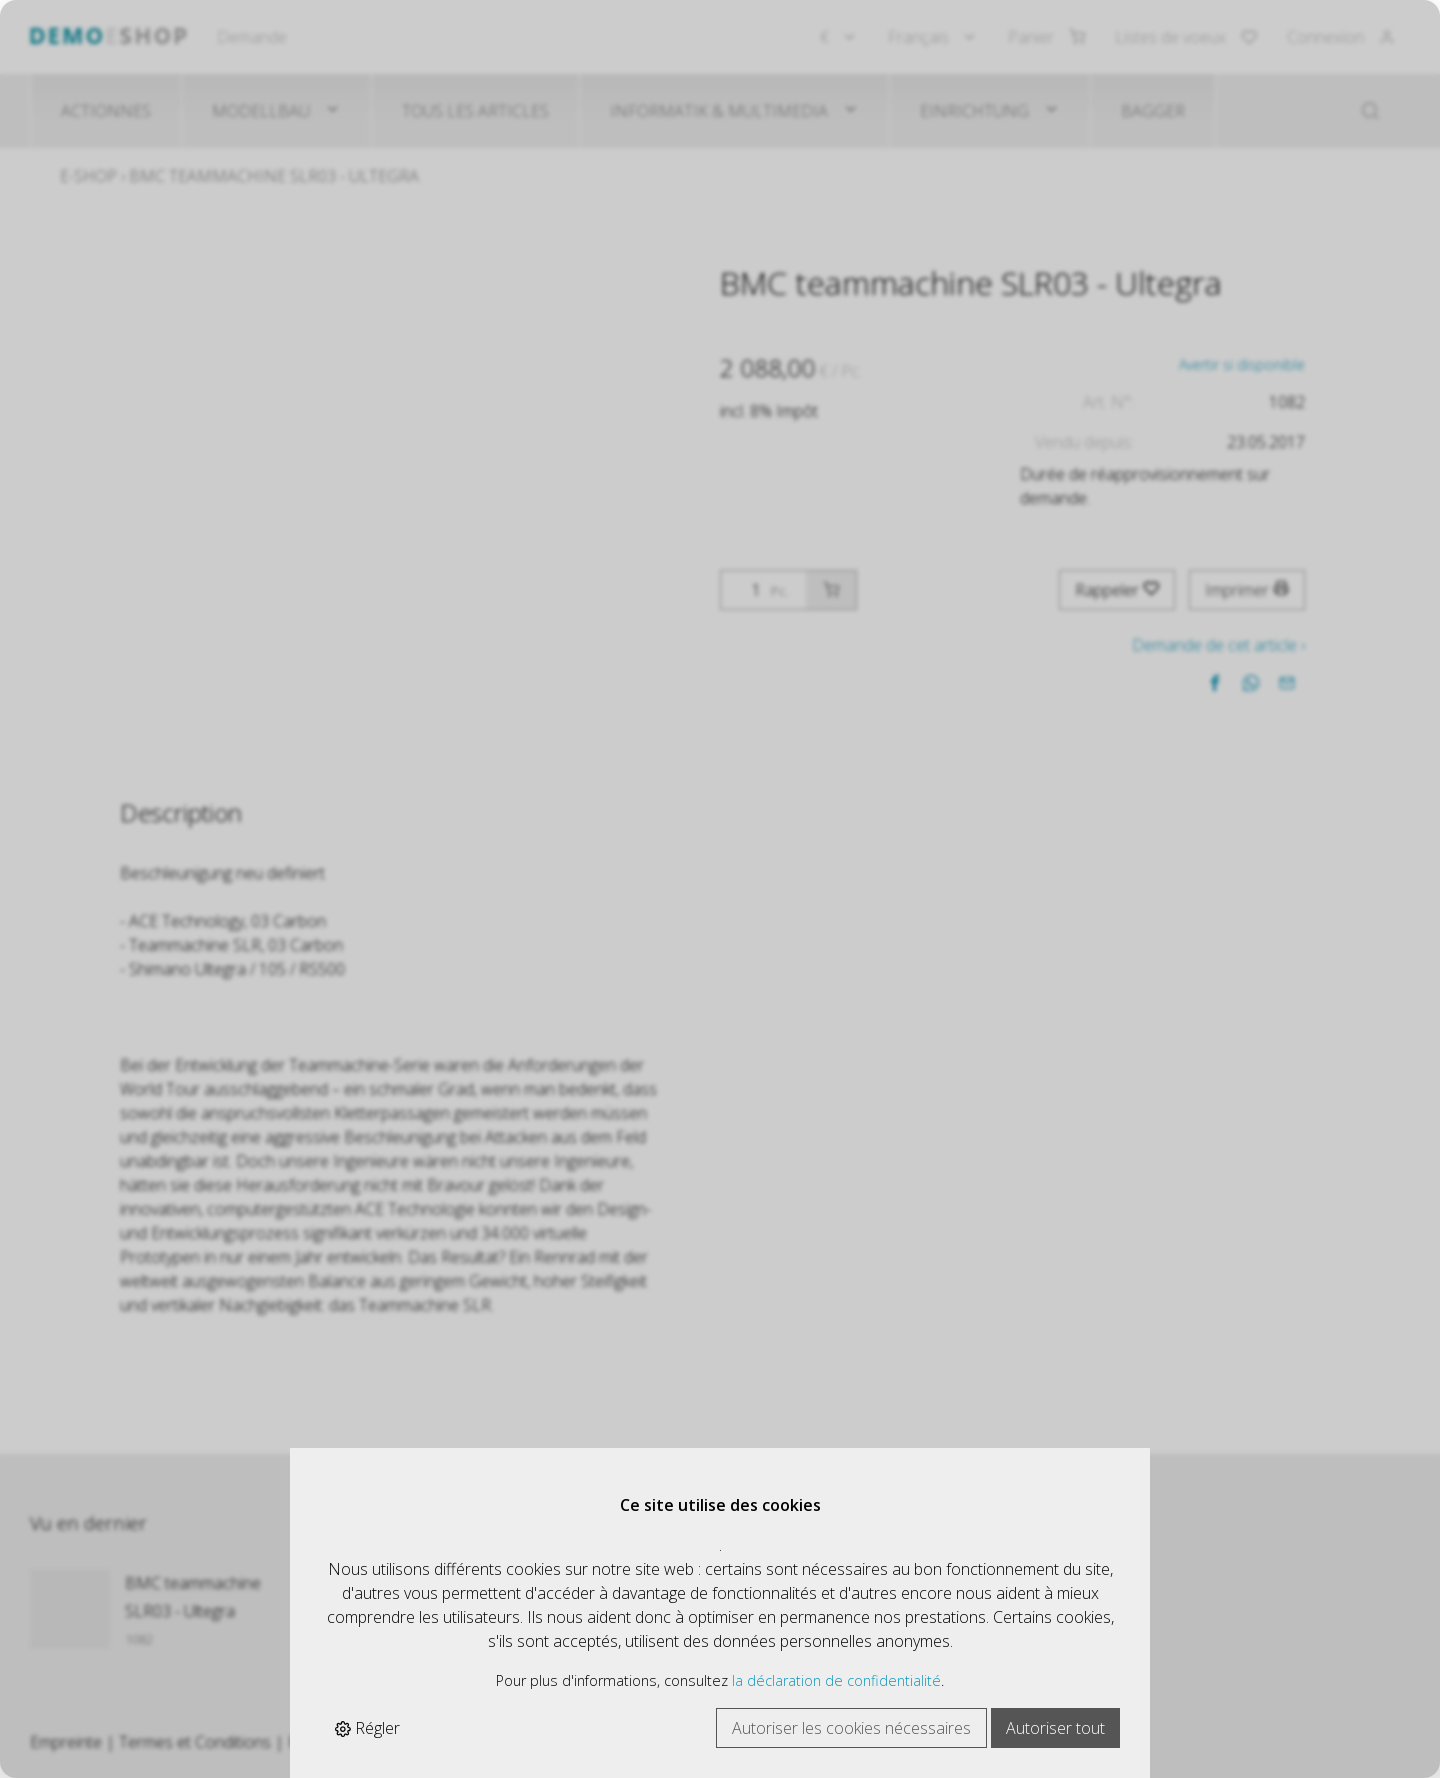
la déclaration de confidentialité (836, 1680)
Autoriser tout (1055, 1728)
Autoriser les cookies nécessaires (851, 1728)
